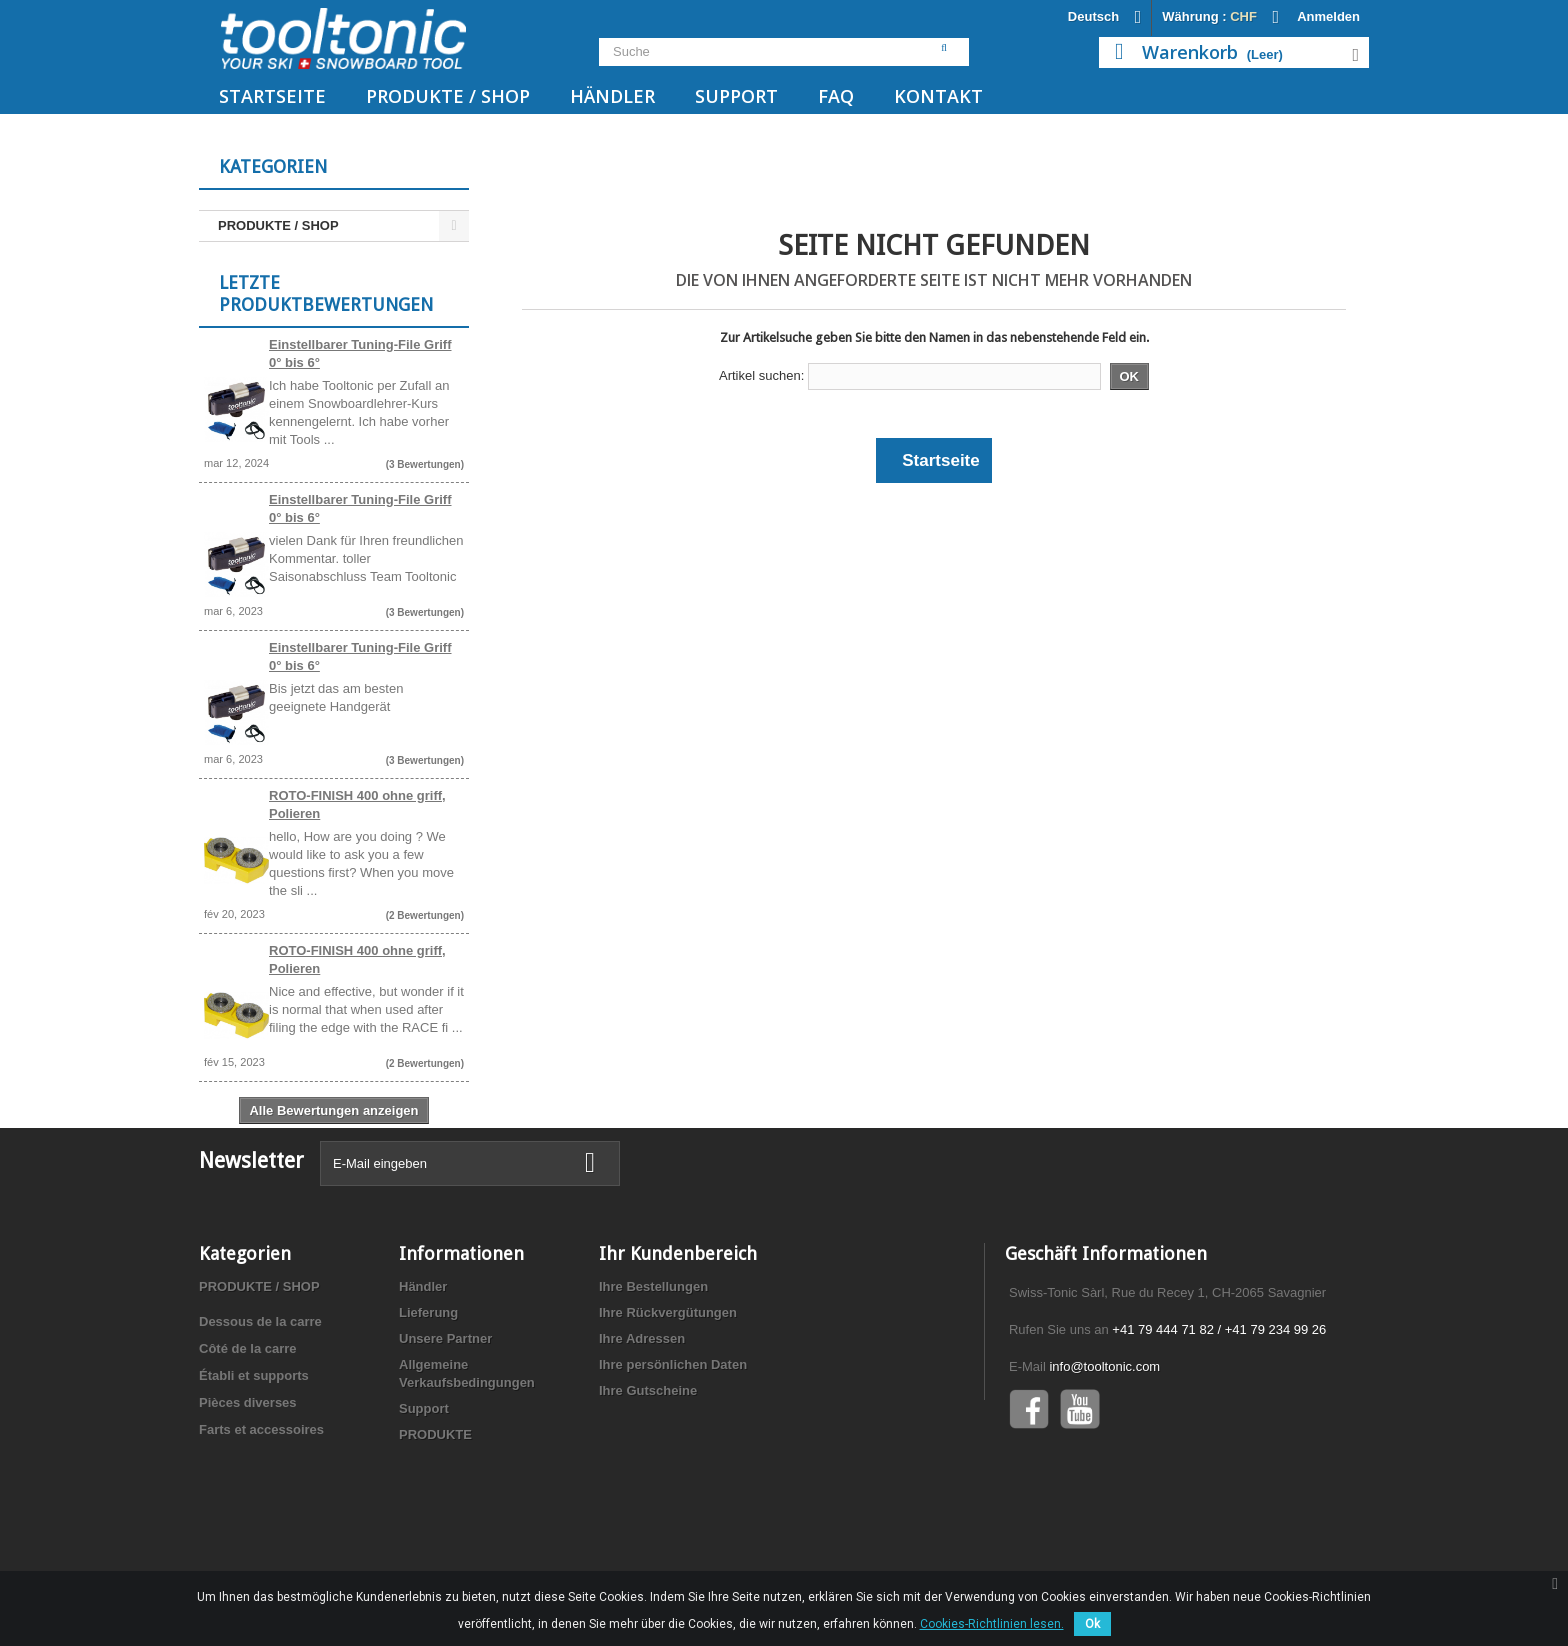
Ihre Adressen (642, 1423)
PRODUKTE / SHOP (448, 96)
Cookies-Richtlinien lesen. (992, 1624)
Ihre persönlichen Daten (673, 1449)
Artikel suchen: (761, 375)
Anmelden (1328, 16)
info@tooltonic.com (1104, 1451)
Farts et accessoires (261, 1514)
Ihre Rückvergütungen (668, 1397)
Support (736, 96)
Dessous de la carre (260, 1406)
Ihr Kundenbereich (678, 1338)
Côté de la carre (248, 1433)
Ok (1092, 1624)
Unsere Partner (445, 1423)
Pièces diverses (248, 1487)
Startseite (272, 96)
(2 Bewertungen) (425, 924)
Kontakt (938, 96)
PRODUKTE (435, 1519)
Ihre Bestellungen (653, 1371)
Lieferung (428, 1397)
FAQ (836, 96)
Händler (612, 96)
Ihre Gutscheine (648, 1475)
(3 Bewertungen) (425, 473)
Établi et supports (254, 1460)
